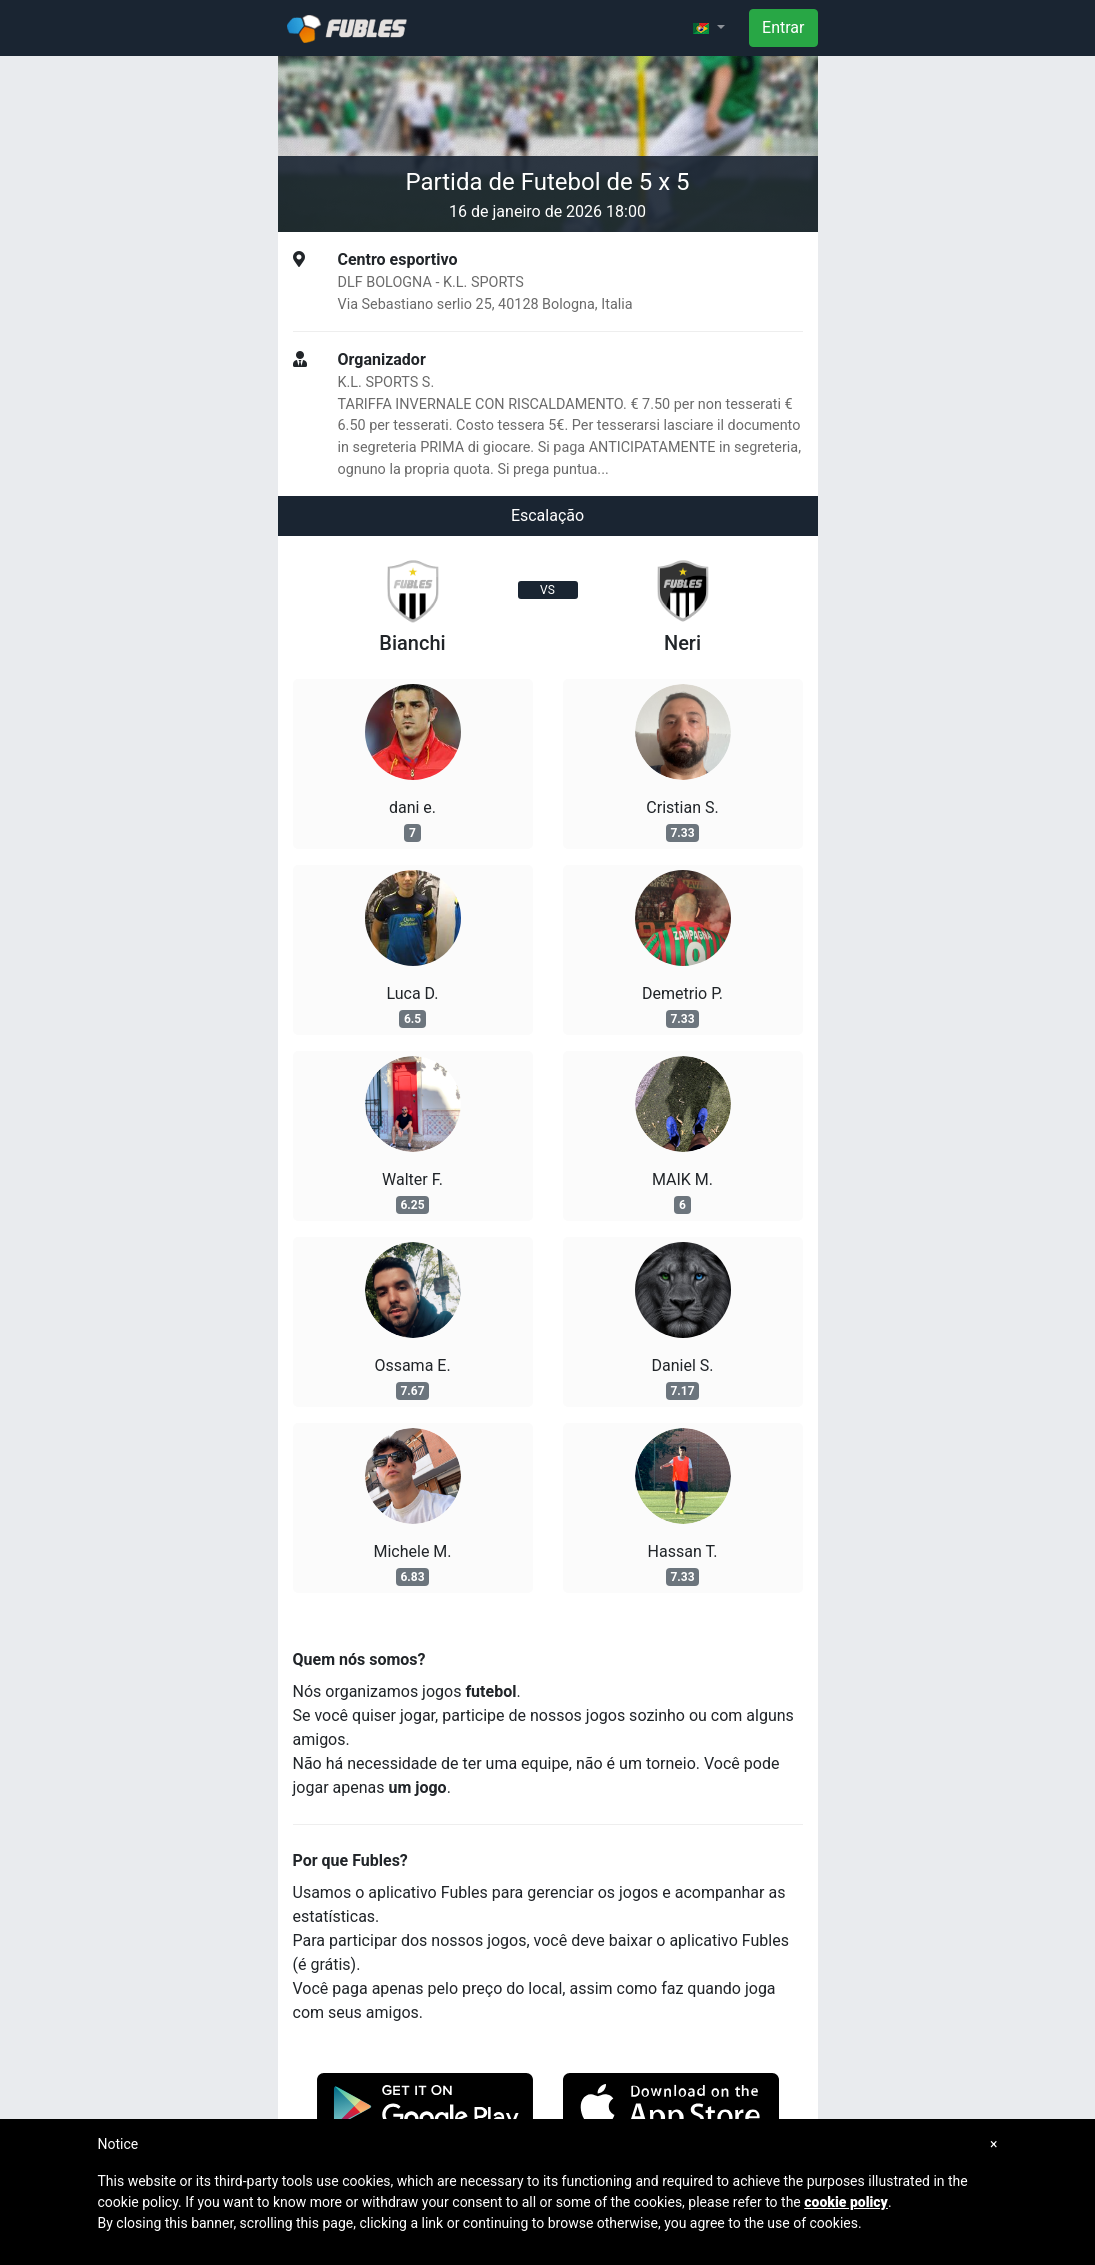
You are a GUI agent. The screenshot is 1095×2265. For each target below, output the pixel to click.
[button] (709, 28)
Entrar (783, 27)
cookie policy (846, 2202)
